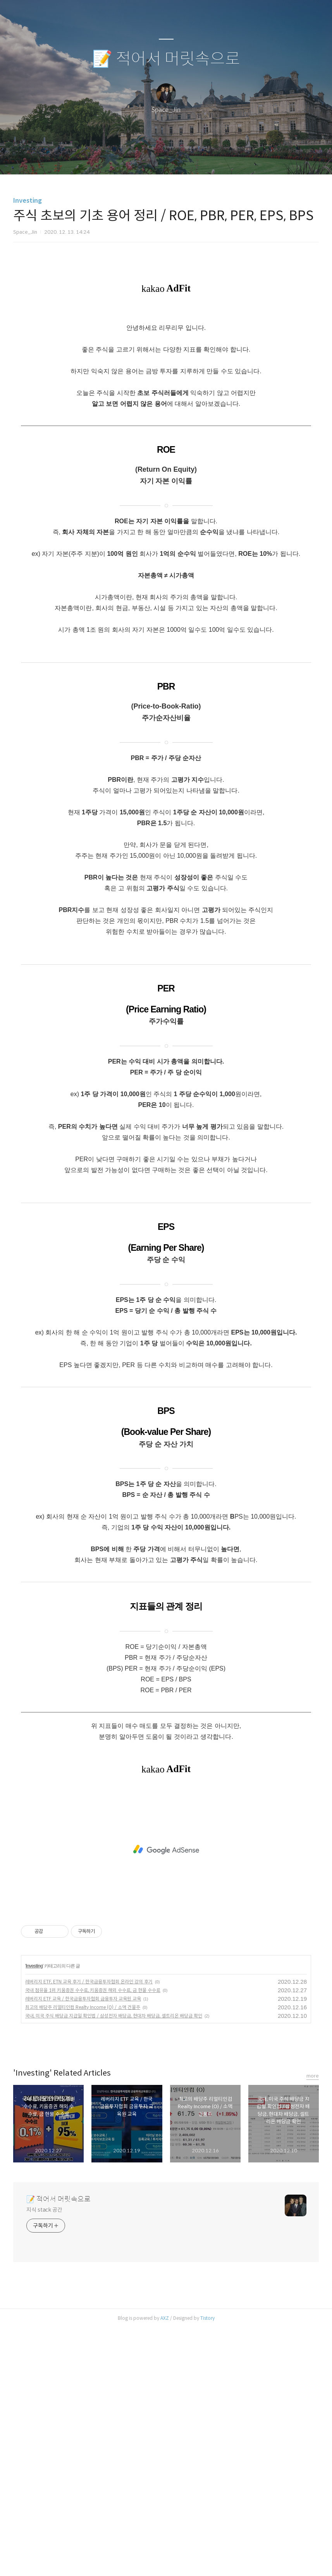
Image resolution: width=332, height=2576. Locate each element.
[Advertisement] (166, 335)
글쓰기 (126, 158)
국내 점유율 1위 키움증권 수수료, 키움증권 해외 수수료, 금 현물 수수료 (92, 2238)
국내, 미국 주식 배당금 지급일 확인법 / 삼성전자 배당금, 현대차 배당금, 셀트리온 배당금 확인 (113, 2264)
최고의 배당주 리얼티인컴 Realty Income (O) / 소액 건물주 (82, 2255)
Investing (27, 201)
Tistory (207, 2566)
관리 (205, 158)
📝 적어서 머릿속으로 (166, 59)
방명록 (152, 158)
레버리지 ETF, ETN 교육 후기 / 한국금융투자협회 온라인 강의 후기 (89, 2230)
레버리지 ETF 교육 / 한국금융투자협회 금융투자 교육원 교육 (83, 2247)
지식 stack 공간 (44, 2457)
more (312, 2324)
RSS (179, 158)
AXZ (164, 2566)
